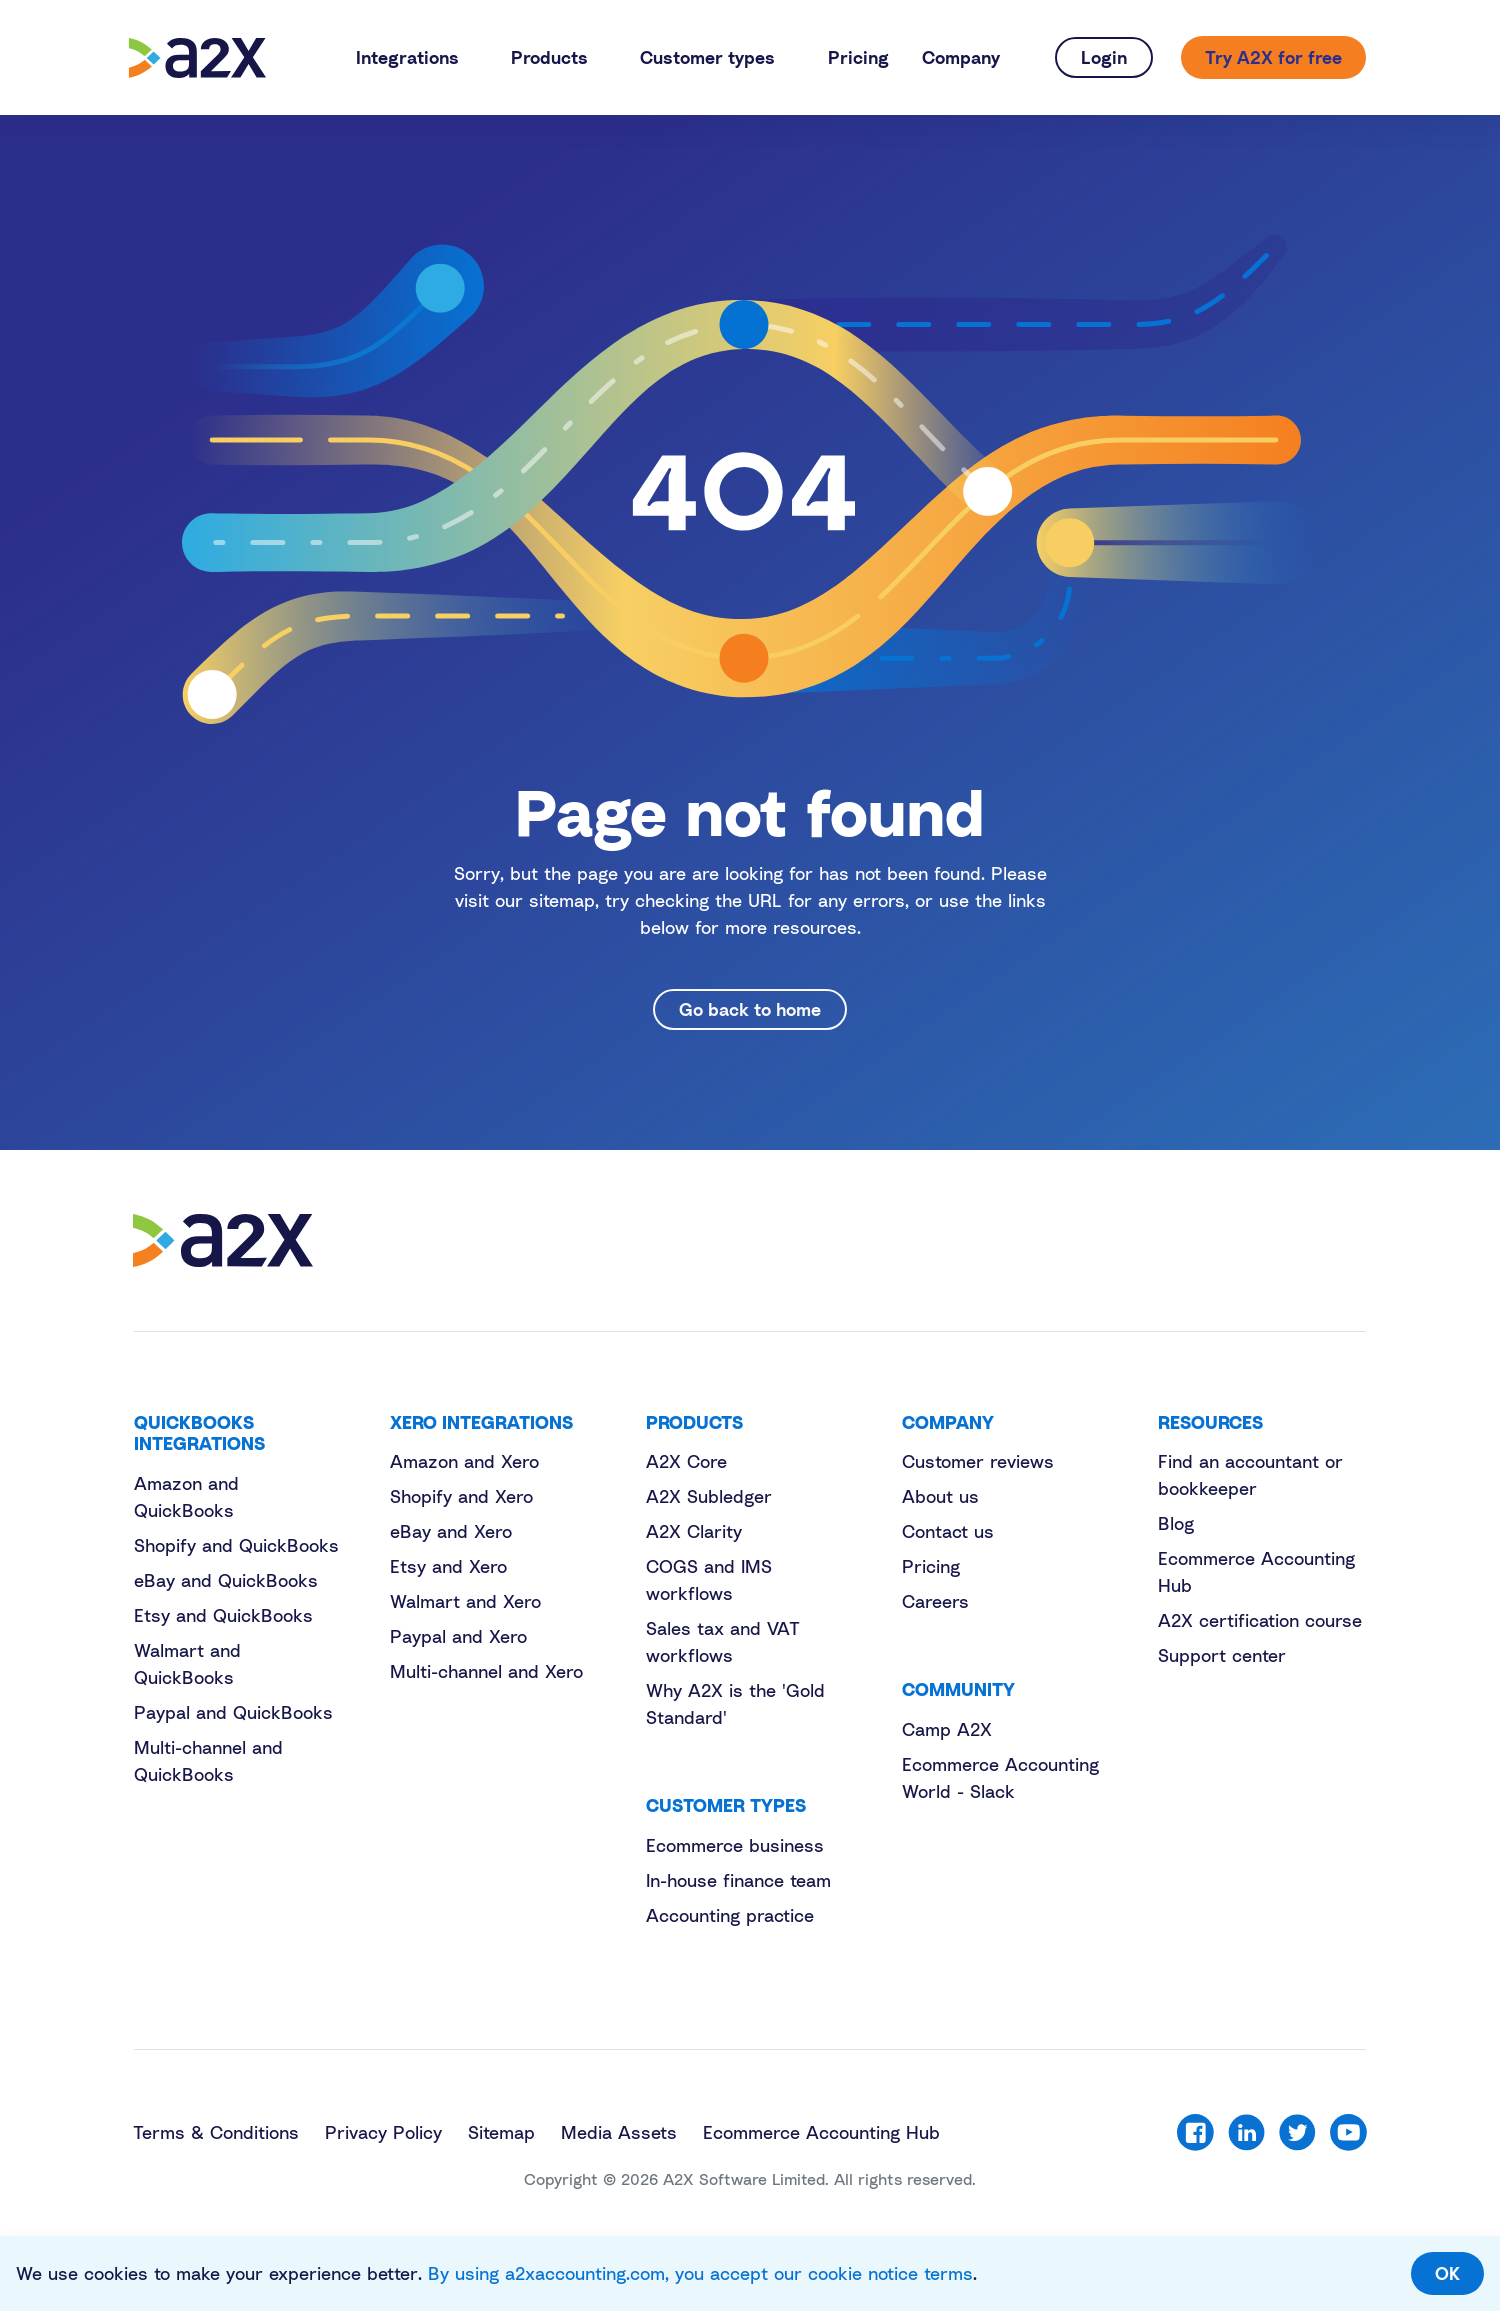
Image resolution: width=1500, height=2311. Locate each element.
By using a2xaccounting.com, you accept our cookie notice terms (700, 2273)
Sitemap (501, 2132)
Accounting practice (730, 1915)
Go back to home (750, 1009)
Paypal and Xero (458, 1636)
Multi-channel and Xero (486, 1671)
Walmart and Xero (465, 1601)
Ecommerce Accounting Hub (821, 2132)
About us (940, 1496)
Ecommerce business (735, 1845)
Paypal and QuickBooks (233, 1712)
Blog (1176, 1523)
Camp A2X (947, 1729)
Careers (935, 1601)
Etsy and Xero (448, 1566)
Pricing (931, 1566)
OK (1447, 2273)
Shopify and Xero (461, 1496)
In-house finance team (738, 1880)
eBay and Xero (451, 1531)
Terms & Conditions (216, 2132)
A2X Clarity (694, 1531)
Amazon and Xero (464, 1461)
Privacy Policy (383, 2132)
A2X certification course (1260, 1620)
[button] (416, 57)
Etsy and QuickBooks (223, 1615)
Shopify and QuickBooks (236, 1545)
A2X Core (686, 1461)
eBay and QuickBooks (226, 1580)
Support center (1222, 1655)
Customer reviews (978, 1461)
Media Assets (619, 2132)
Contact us (948, 1531)
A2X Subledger (709, 1496)
